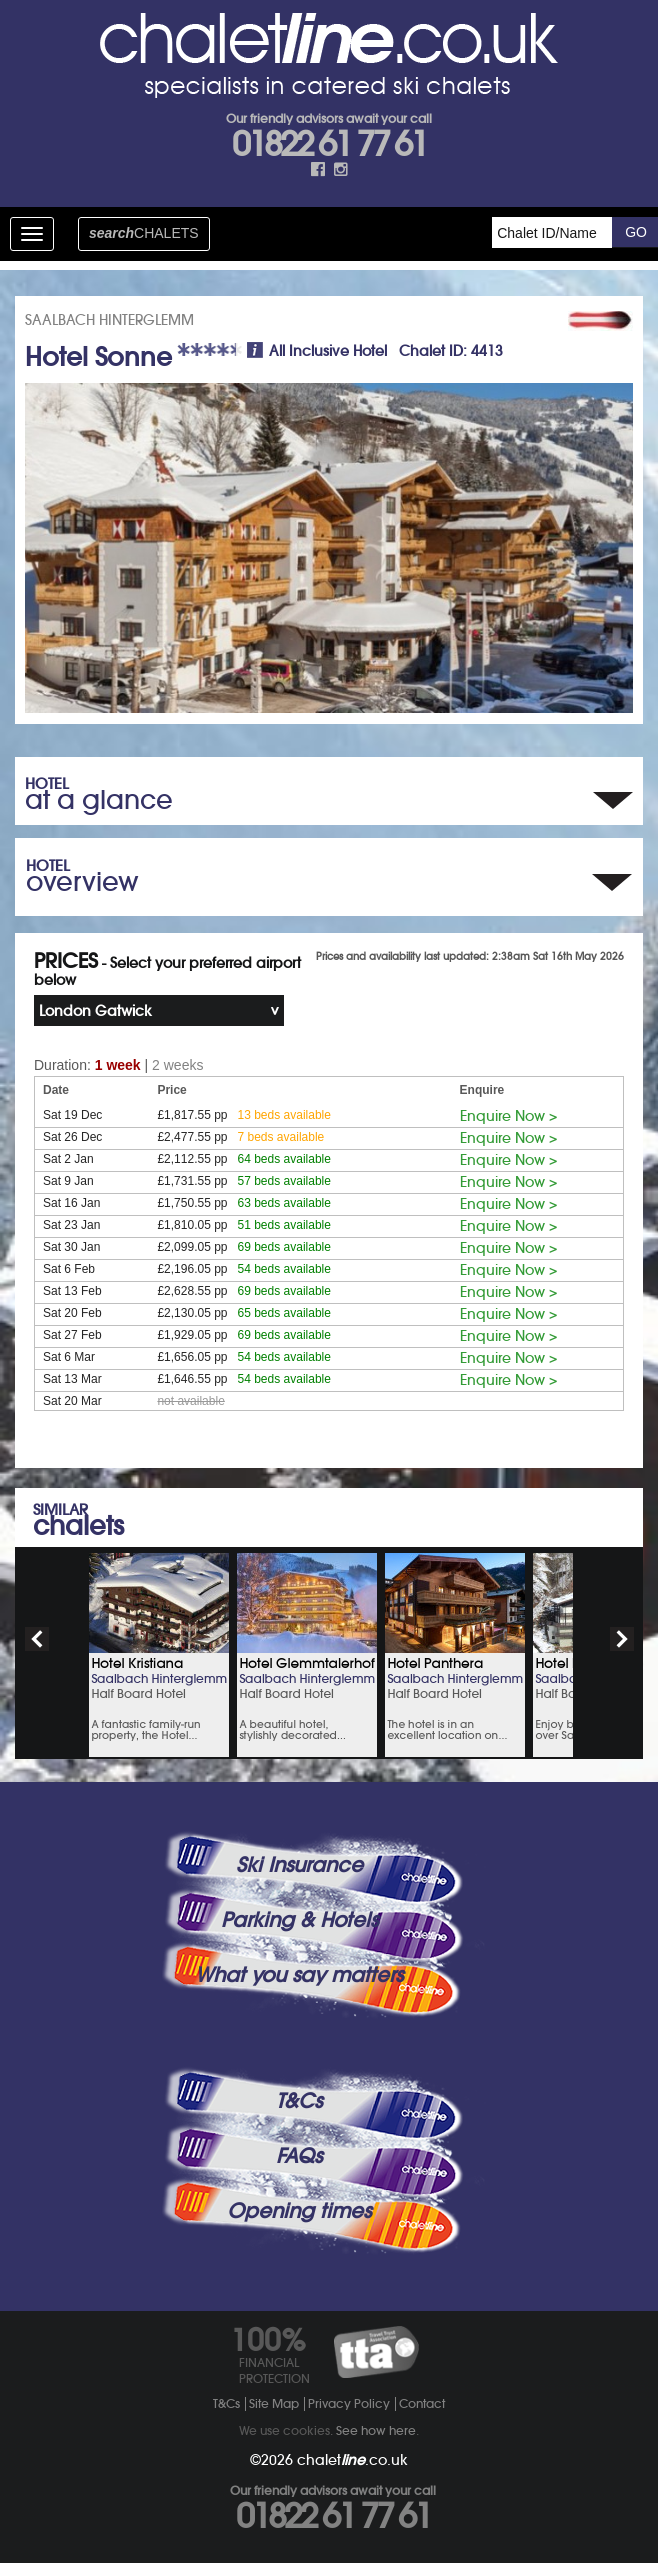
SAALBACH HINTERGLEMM (109, 320)
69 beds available (284, 1247)
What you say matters (299, 1975)
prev (37, 1639)
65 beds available (284, 1313)
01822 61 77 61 (329, 144)
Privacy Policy (349, 2403)
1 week (118, 1065)
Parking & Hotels (299, 1920)
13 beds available (284, 1115)
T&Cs (299, 2101)
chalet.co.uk (352, 2460)
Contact (422, 2403)
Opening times (299, 2211)
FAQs (299, 2156)
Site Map (274, 2403)
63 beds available (284, 1203)
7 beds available (281, 1137)
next (622, 1639)
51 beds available (284, 1225)
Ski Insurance (299, 1865)
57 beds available (284, 1181)
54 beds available (284, 1269)
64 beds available (284, 1159)
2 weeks (177, 1065)
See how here (376, 2430)
